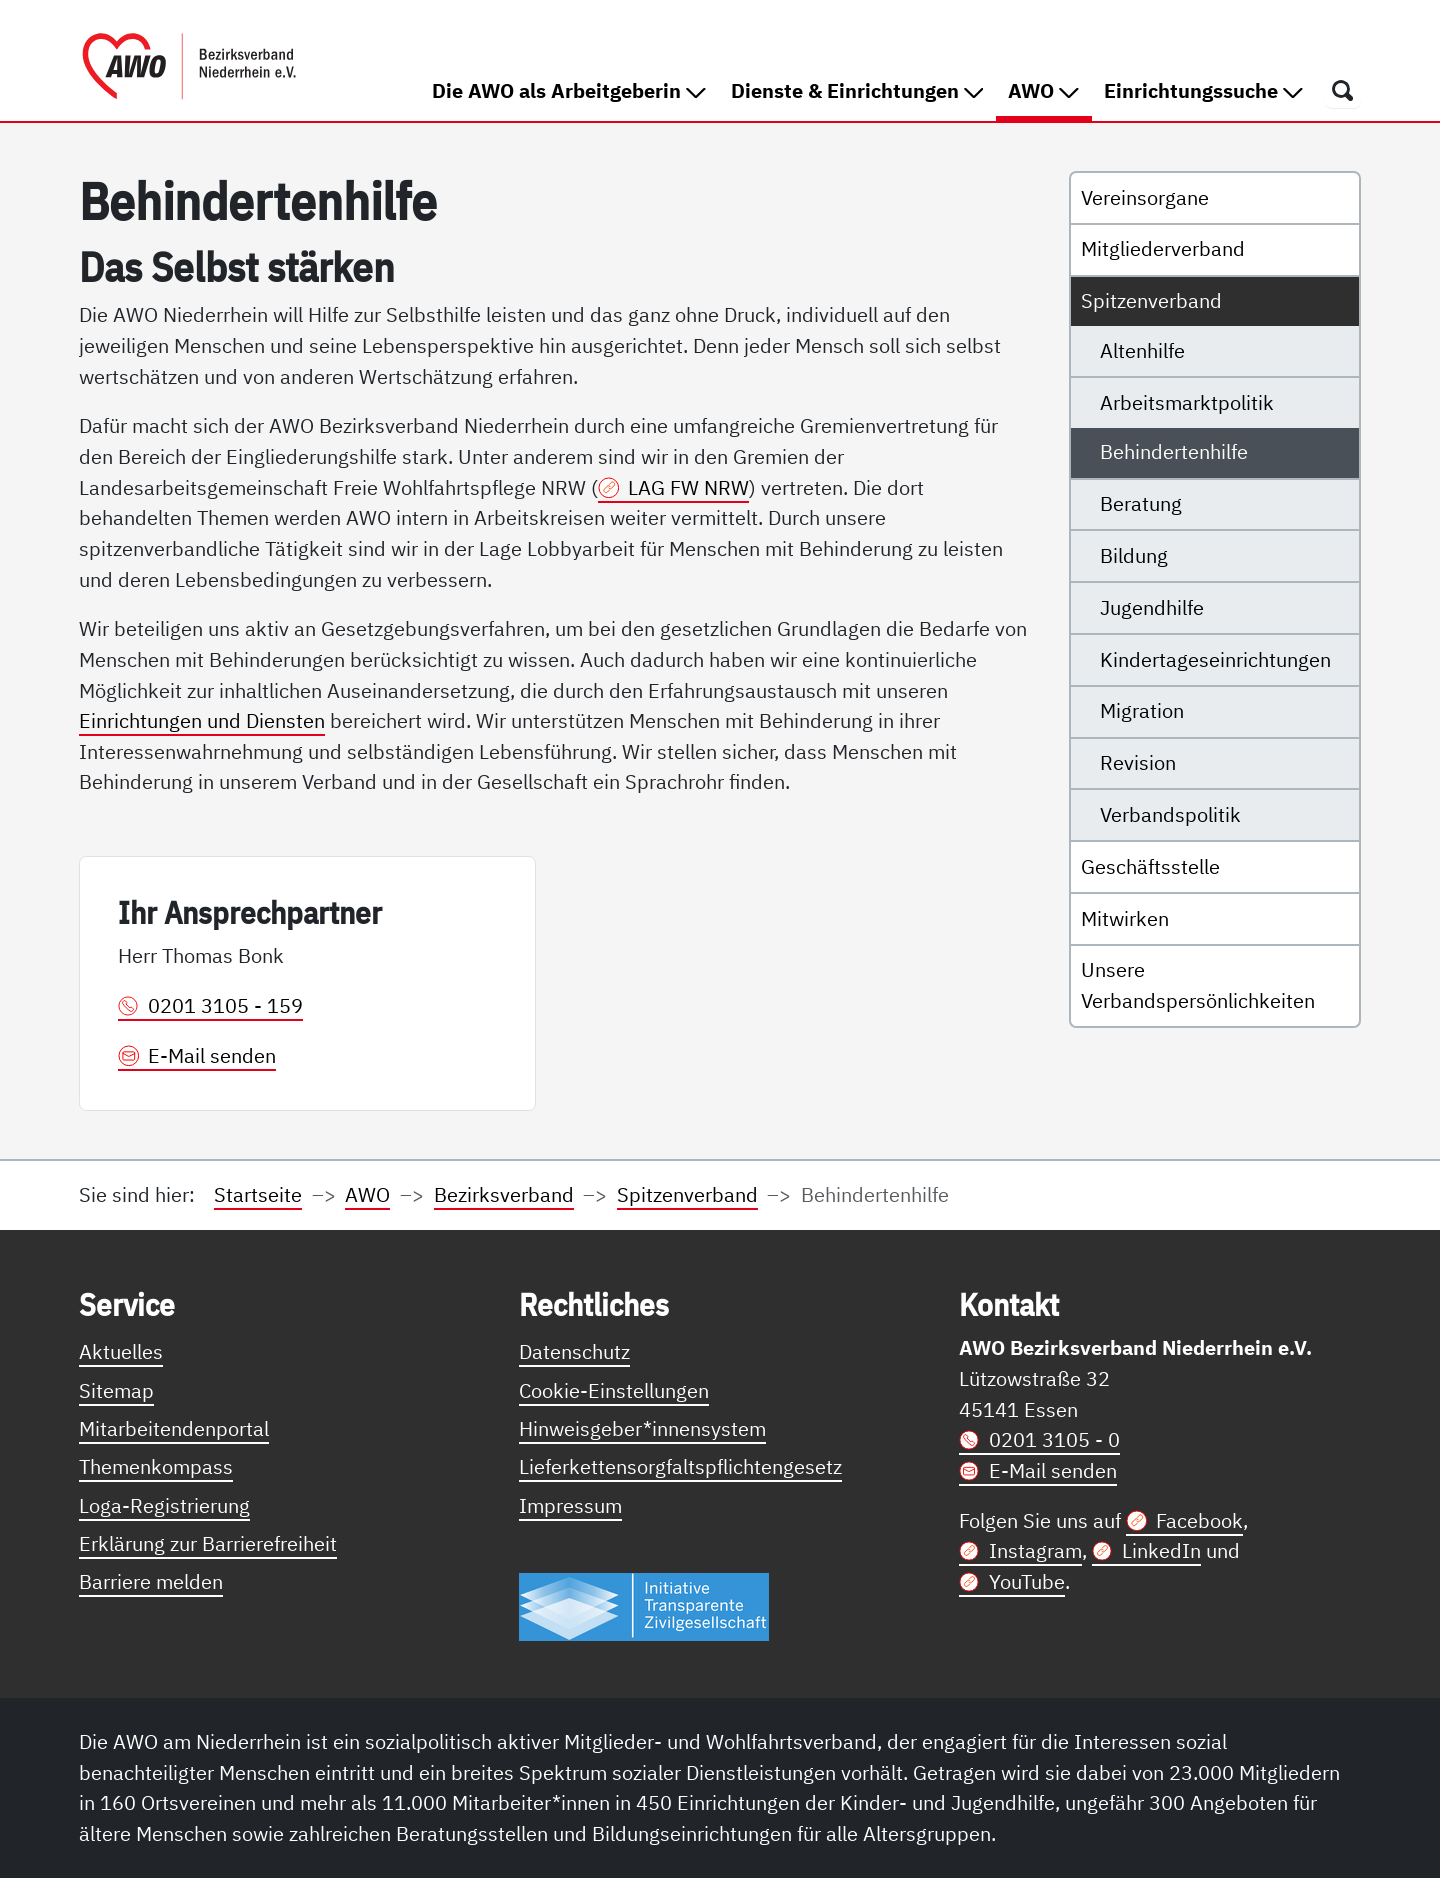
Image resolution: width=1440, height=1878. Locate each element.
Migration (1142, 710)
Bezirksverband (504, 1194)
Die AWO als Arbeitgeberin (569, 90)
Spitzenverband (1151, 300)
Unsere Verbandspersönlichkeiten (1198, 985)
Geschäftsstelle (1150, 866)
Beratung (1141, 503)
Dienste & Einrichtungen (857, 90)
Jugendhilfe (1152, 607)
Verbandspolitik (1170, 814)
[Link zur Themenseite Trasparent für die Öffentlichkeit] (644, 1605)
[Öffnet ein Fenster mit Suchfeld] (1343, 90)
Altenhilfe (1142, 350)
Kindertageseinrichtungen (1215, 659)
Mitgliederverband (1163, 248)
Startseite (258, 1194)
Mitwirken (1125, 918)
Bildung (1134, 555)
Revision (1138, 762)
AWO (1049, 89)
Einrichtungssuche (1203, 90)
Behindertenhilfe (1174, 451)
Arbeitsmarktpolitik (1187, 402)
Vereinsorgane (1145, 197)
